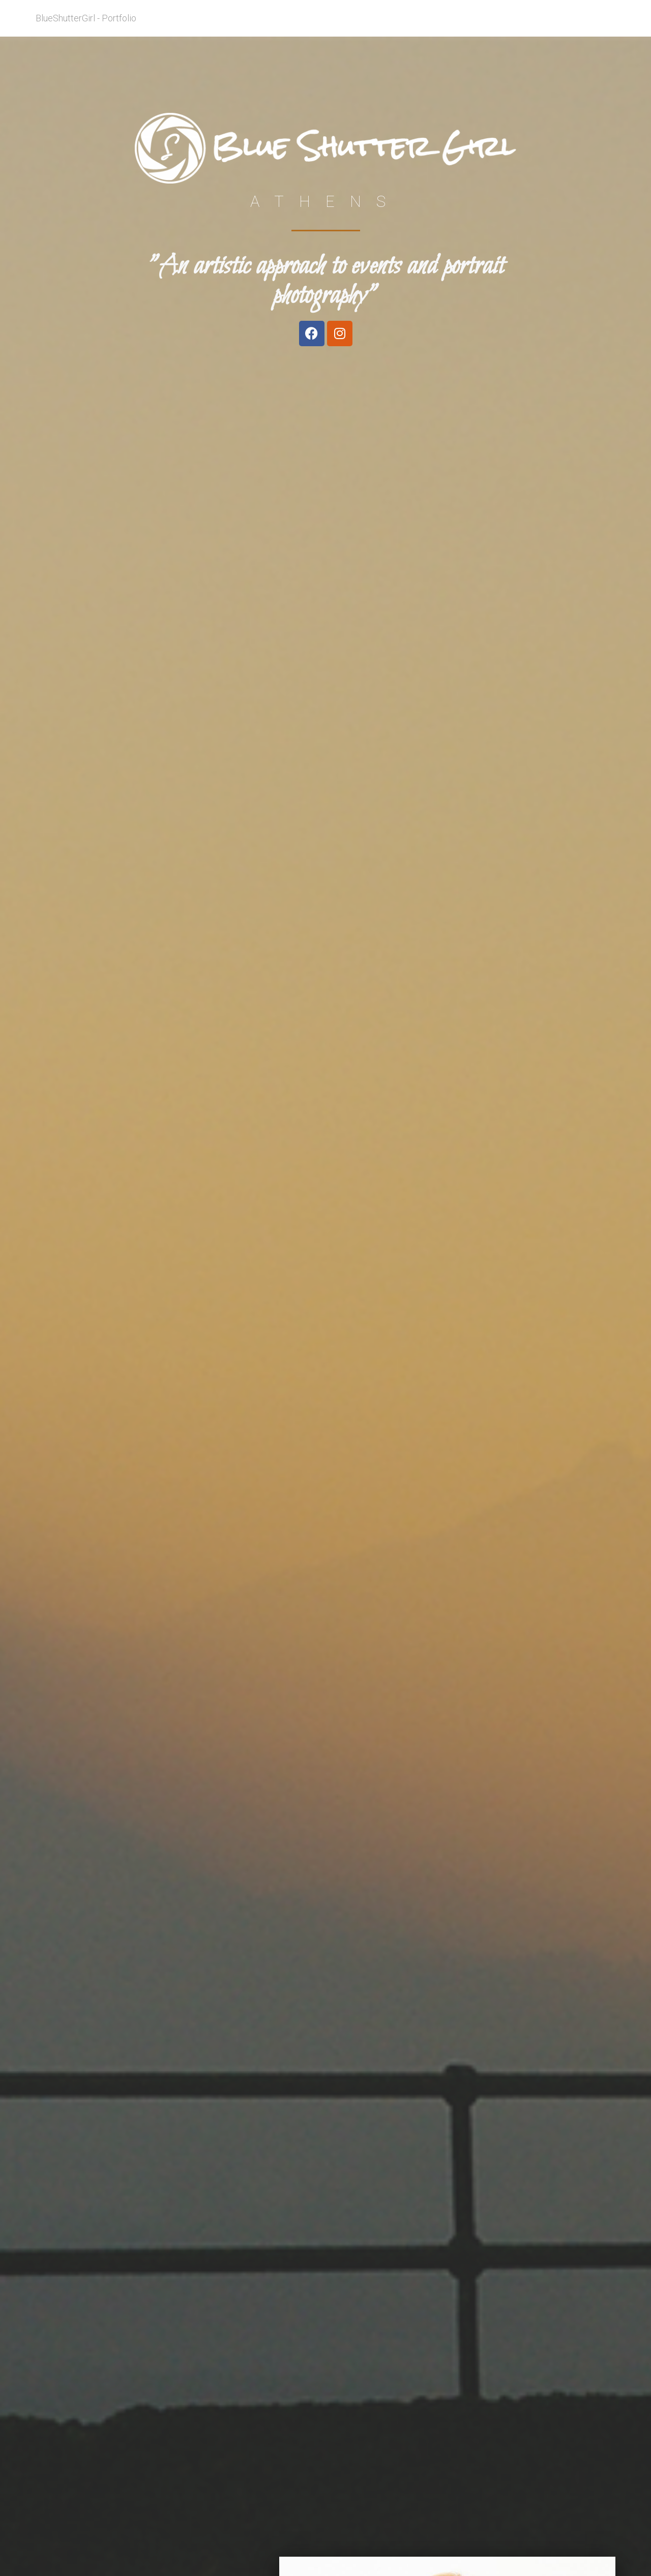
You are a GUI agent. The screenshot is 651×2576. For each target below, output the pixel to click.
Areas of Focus (496, 26)
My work (551, 26)
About (446, 26)
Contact (594, 26)
